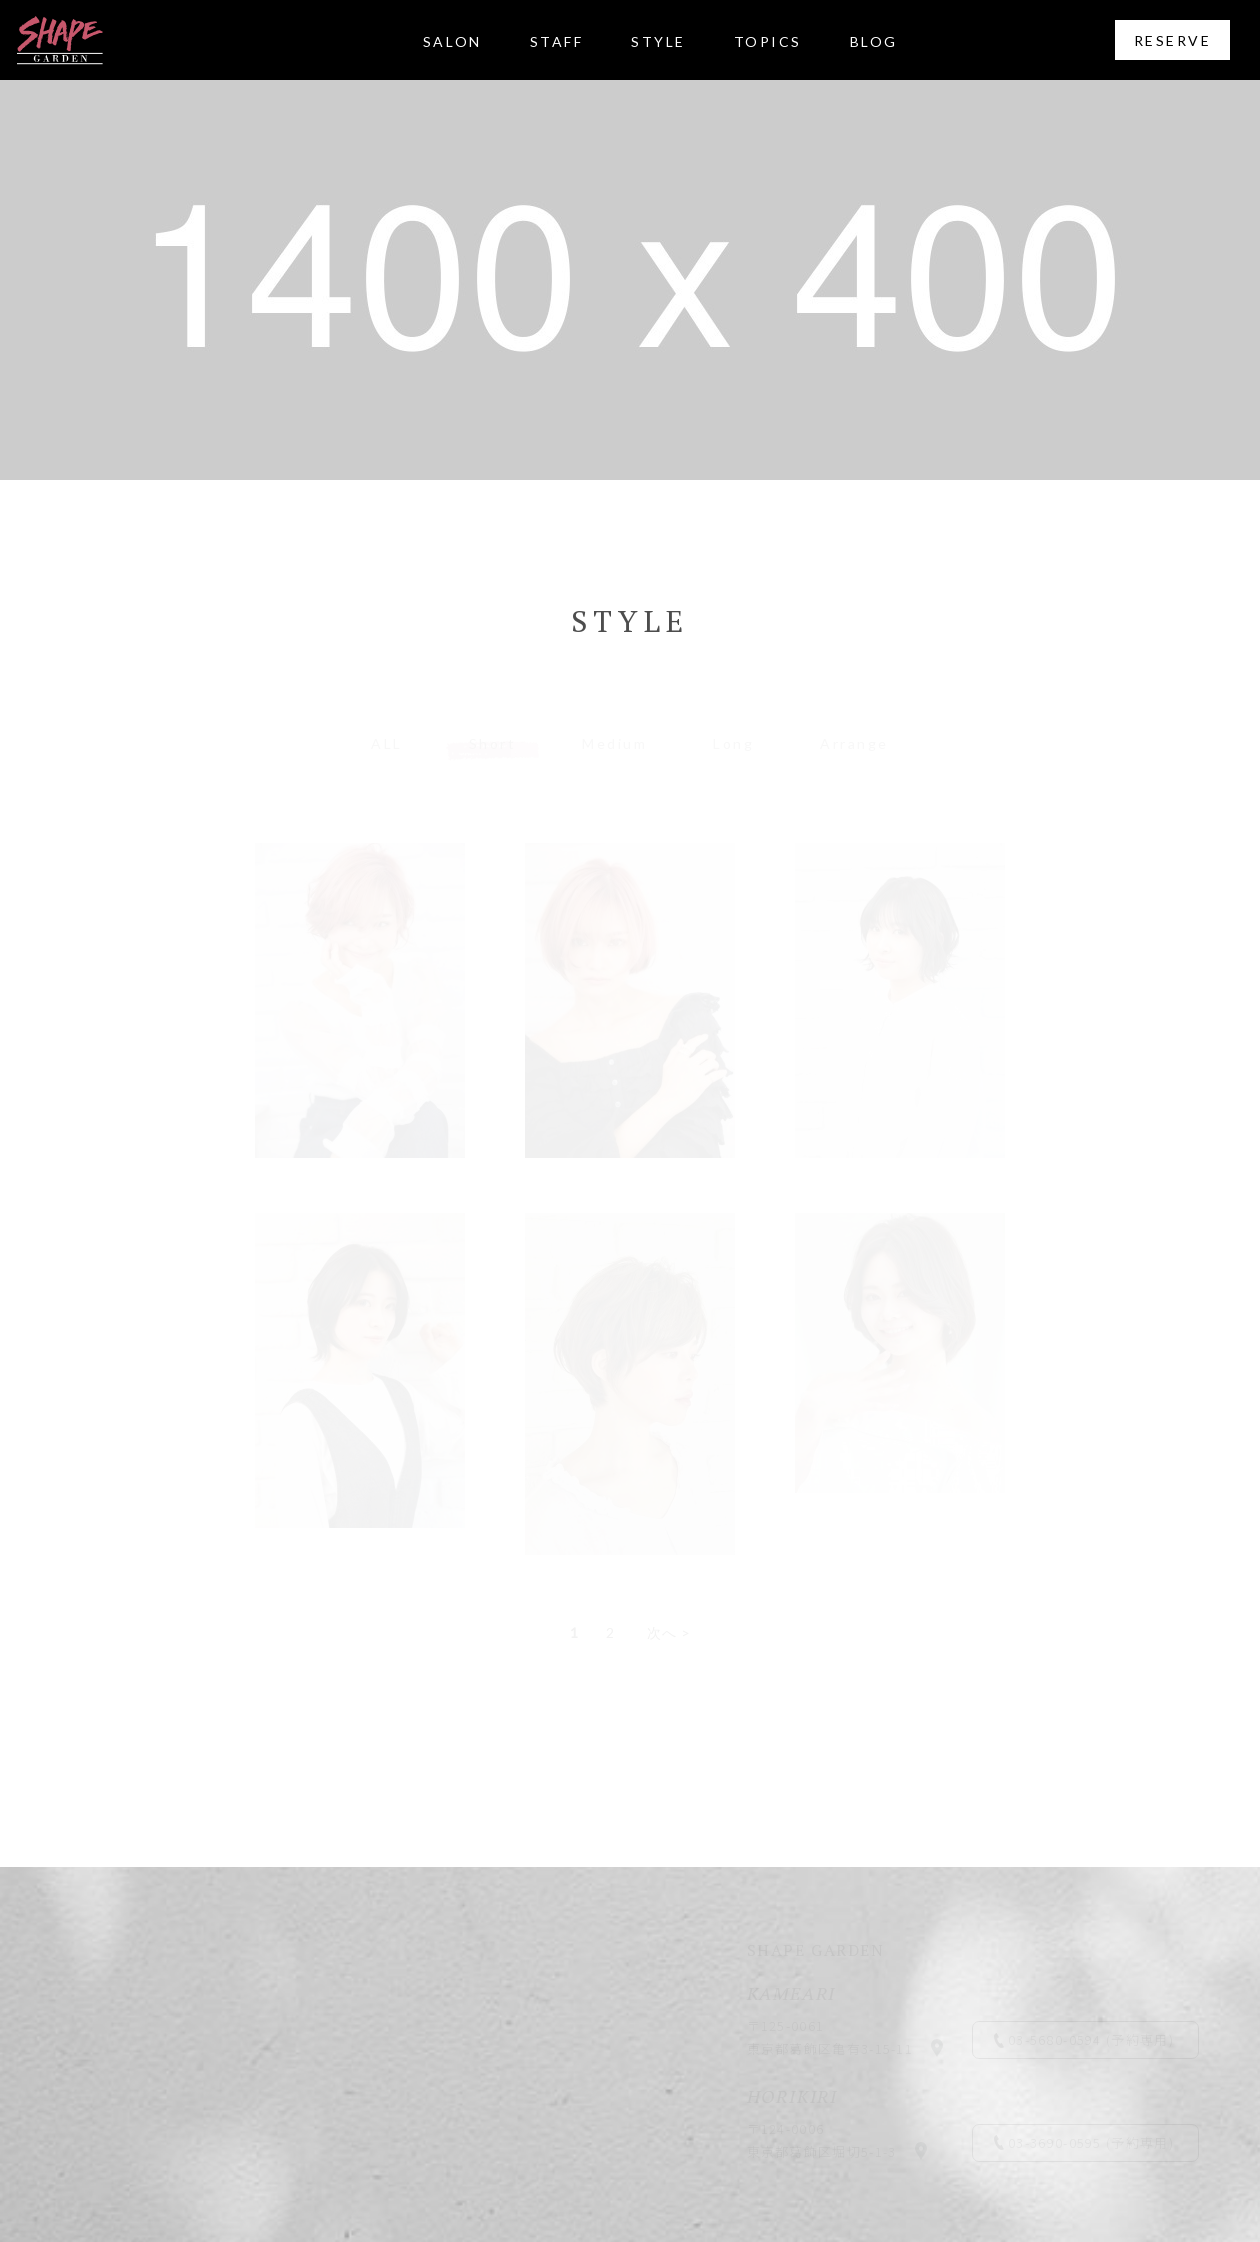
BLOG (874, 41)
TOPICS (768, 41)
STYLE (658, 41)
